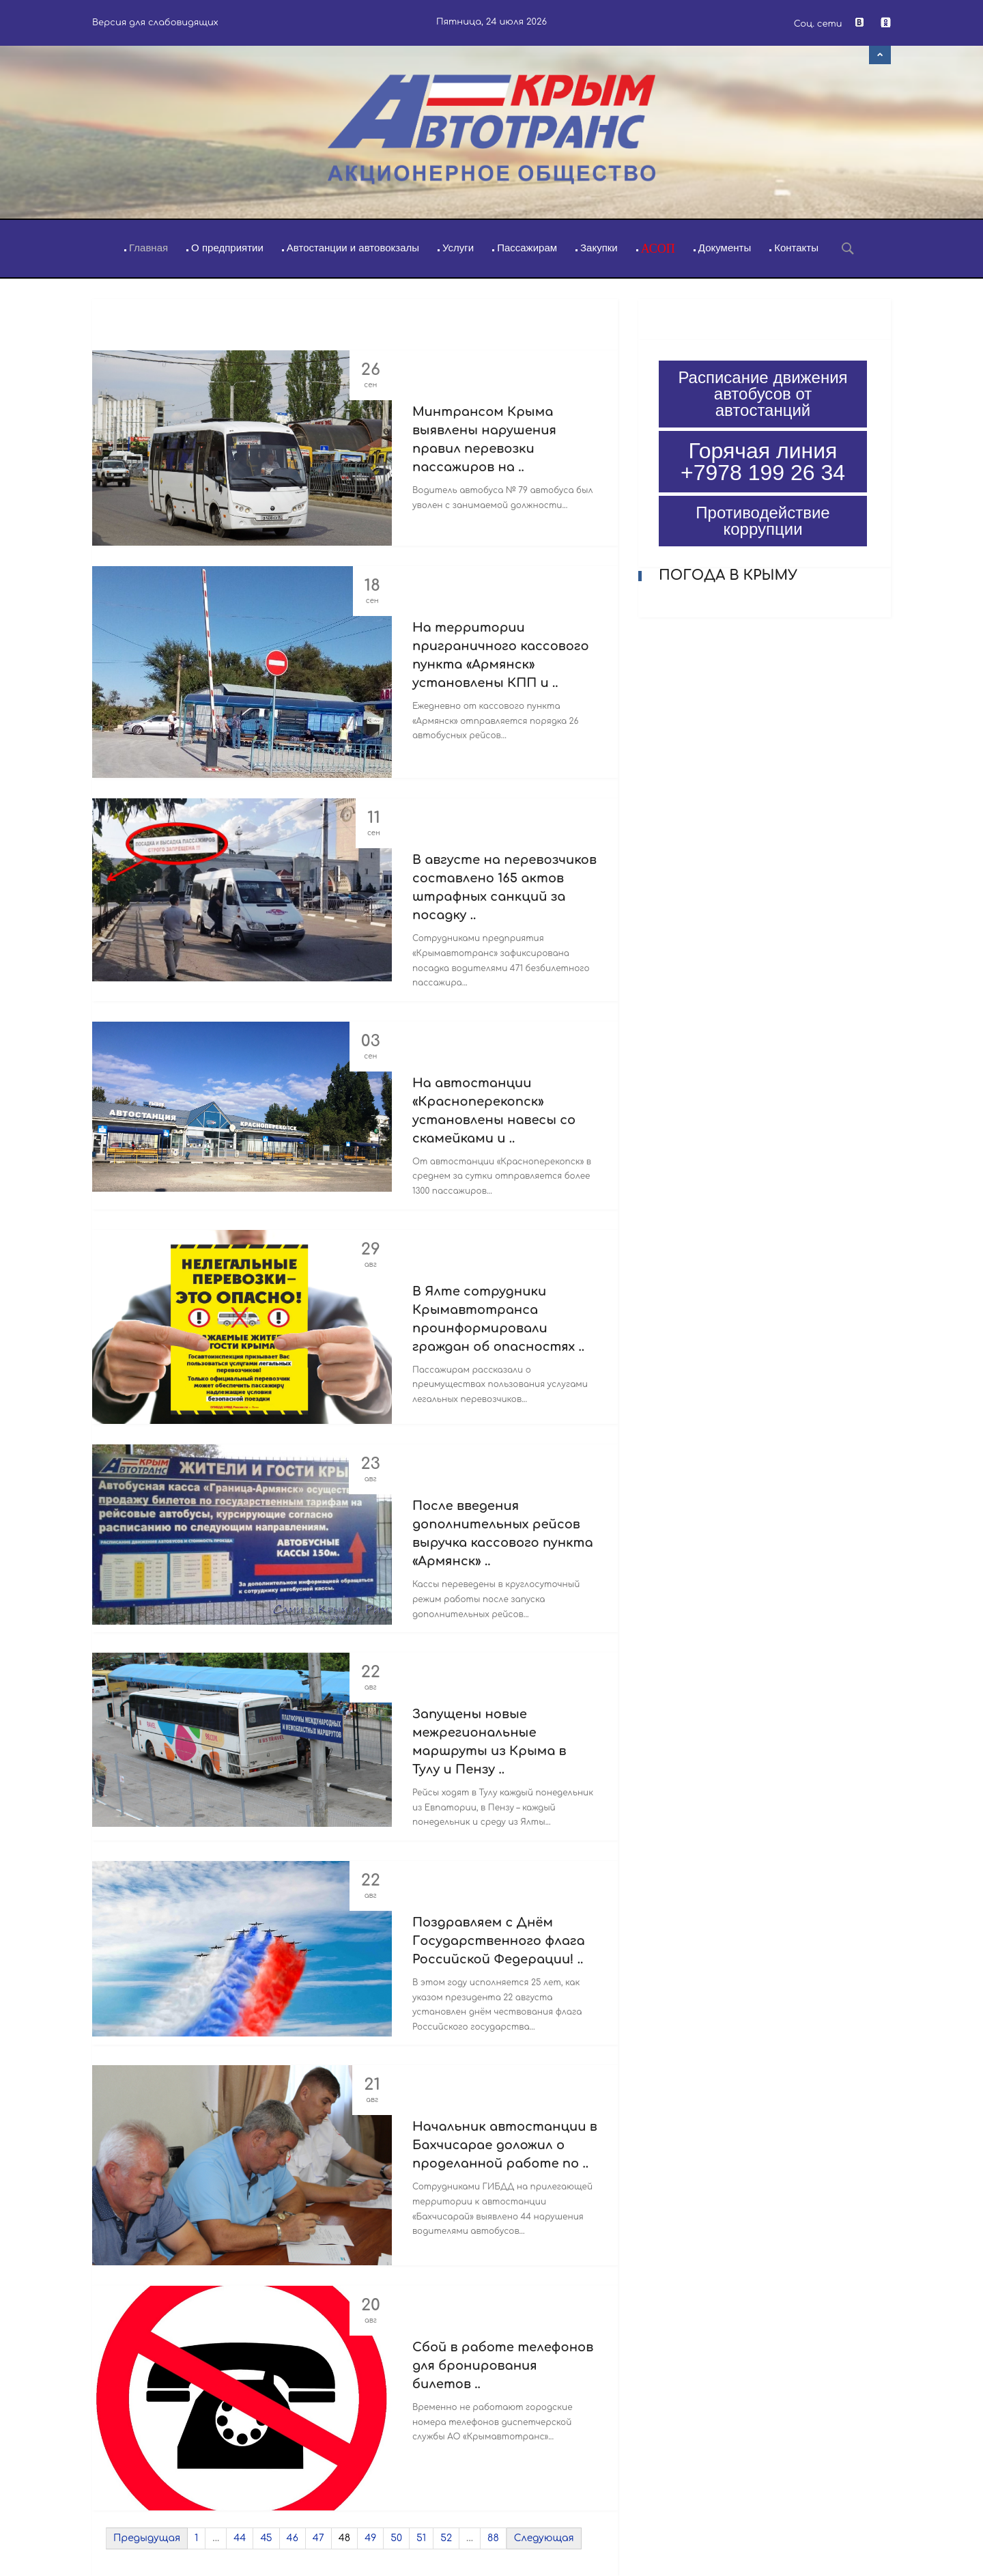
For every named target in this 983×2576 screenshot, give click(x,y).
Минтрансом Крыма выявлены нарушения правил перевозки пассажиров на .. (484, 439)
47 (318, 2538)
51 (421, 2538)
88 (493, 2538)
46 (292, 2538)
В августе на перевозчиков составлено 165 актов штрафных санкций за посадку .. (504, 887)
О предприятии (227, 247)
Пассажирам (527, 247)
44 (239, 2538)
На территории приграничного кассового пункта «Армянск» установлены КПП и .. (500, 655)
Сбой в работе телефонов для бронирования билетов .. (502, 2365)
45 (266, 2538)
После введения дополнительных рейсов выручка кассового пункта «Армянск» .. (502, 1533)
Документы (724, 247)
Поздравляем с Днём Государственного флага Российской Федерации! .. (498, 1941)
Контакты (796, 247)
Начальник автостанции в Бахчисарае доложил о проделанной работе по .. (504, 2145)
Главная (148, 247)
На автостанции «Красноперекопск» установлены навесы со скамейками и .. (493, 1110)
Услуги (458, 247)
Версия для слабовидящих (155, 22)
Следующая (544, 2538)
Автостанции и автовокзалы (353, 247)
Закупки (599, 247)
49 (370, 2538)
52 (446, 2538)
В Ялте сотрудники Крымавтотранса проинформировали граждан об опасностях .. (498, 1319)
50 (396, 2538)
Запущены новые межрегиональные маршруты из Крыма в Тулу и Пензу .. (489, 1741)
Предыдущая (146, 2538)
